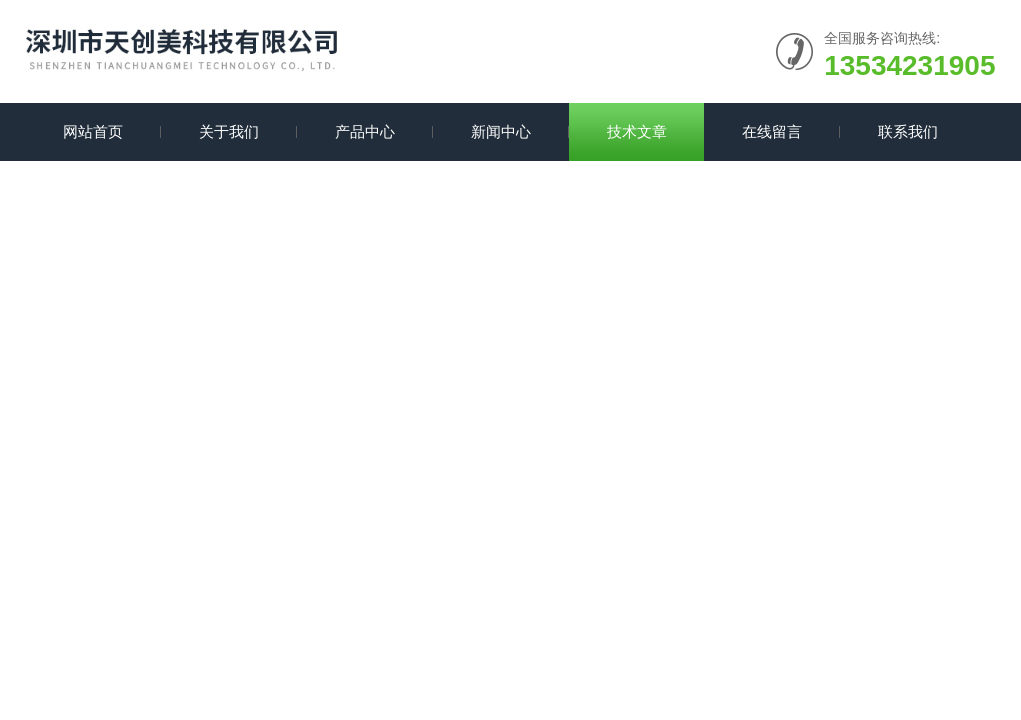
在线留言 (772, 131)
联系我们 (908, 131)
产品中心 (365, 131)
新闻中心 (501, 131)
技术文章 (637, 131)
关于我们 (229, 131)
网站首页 (93, 131)
